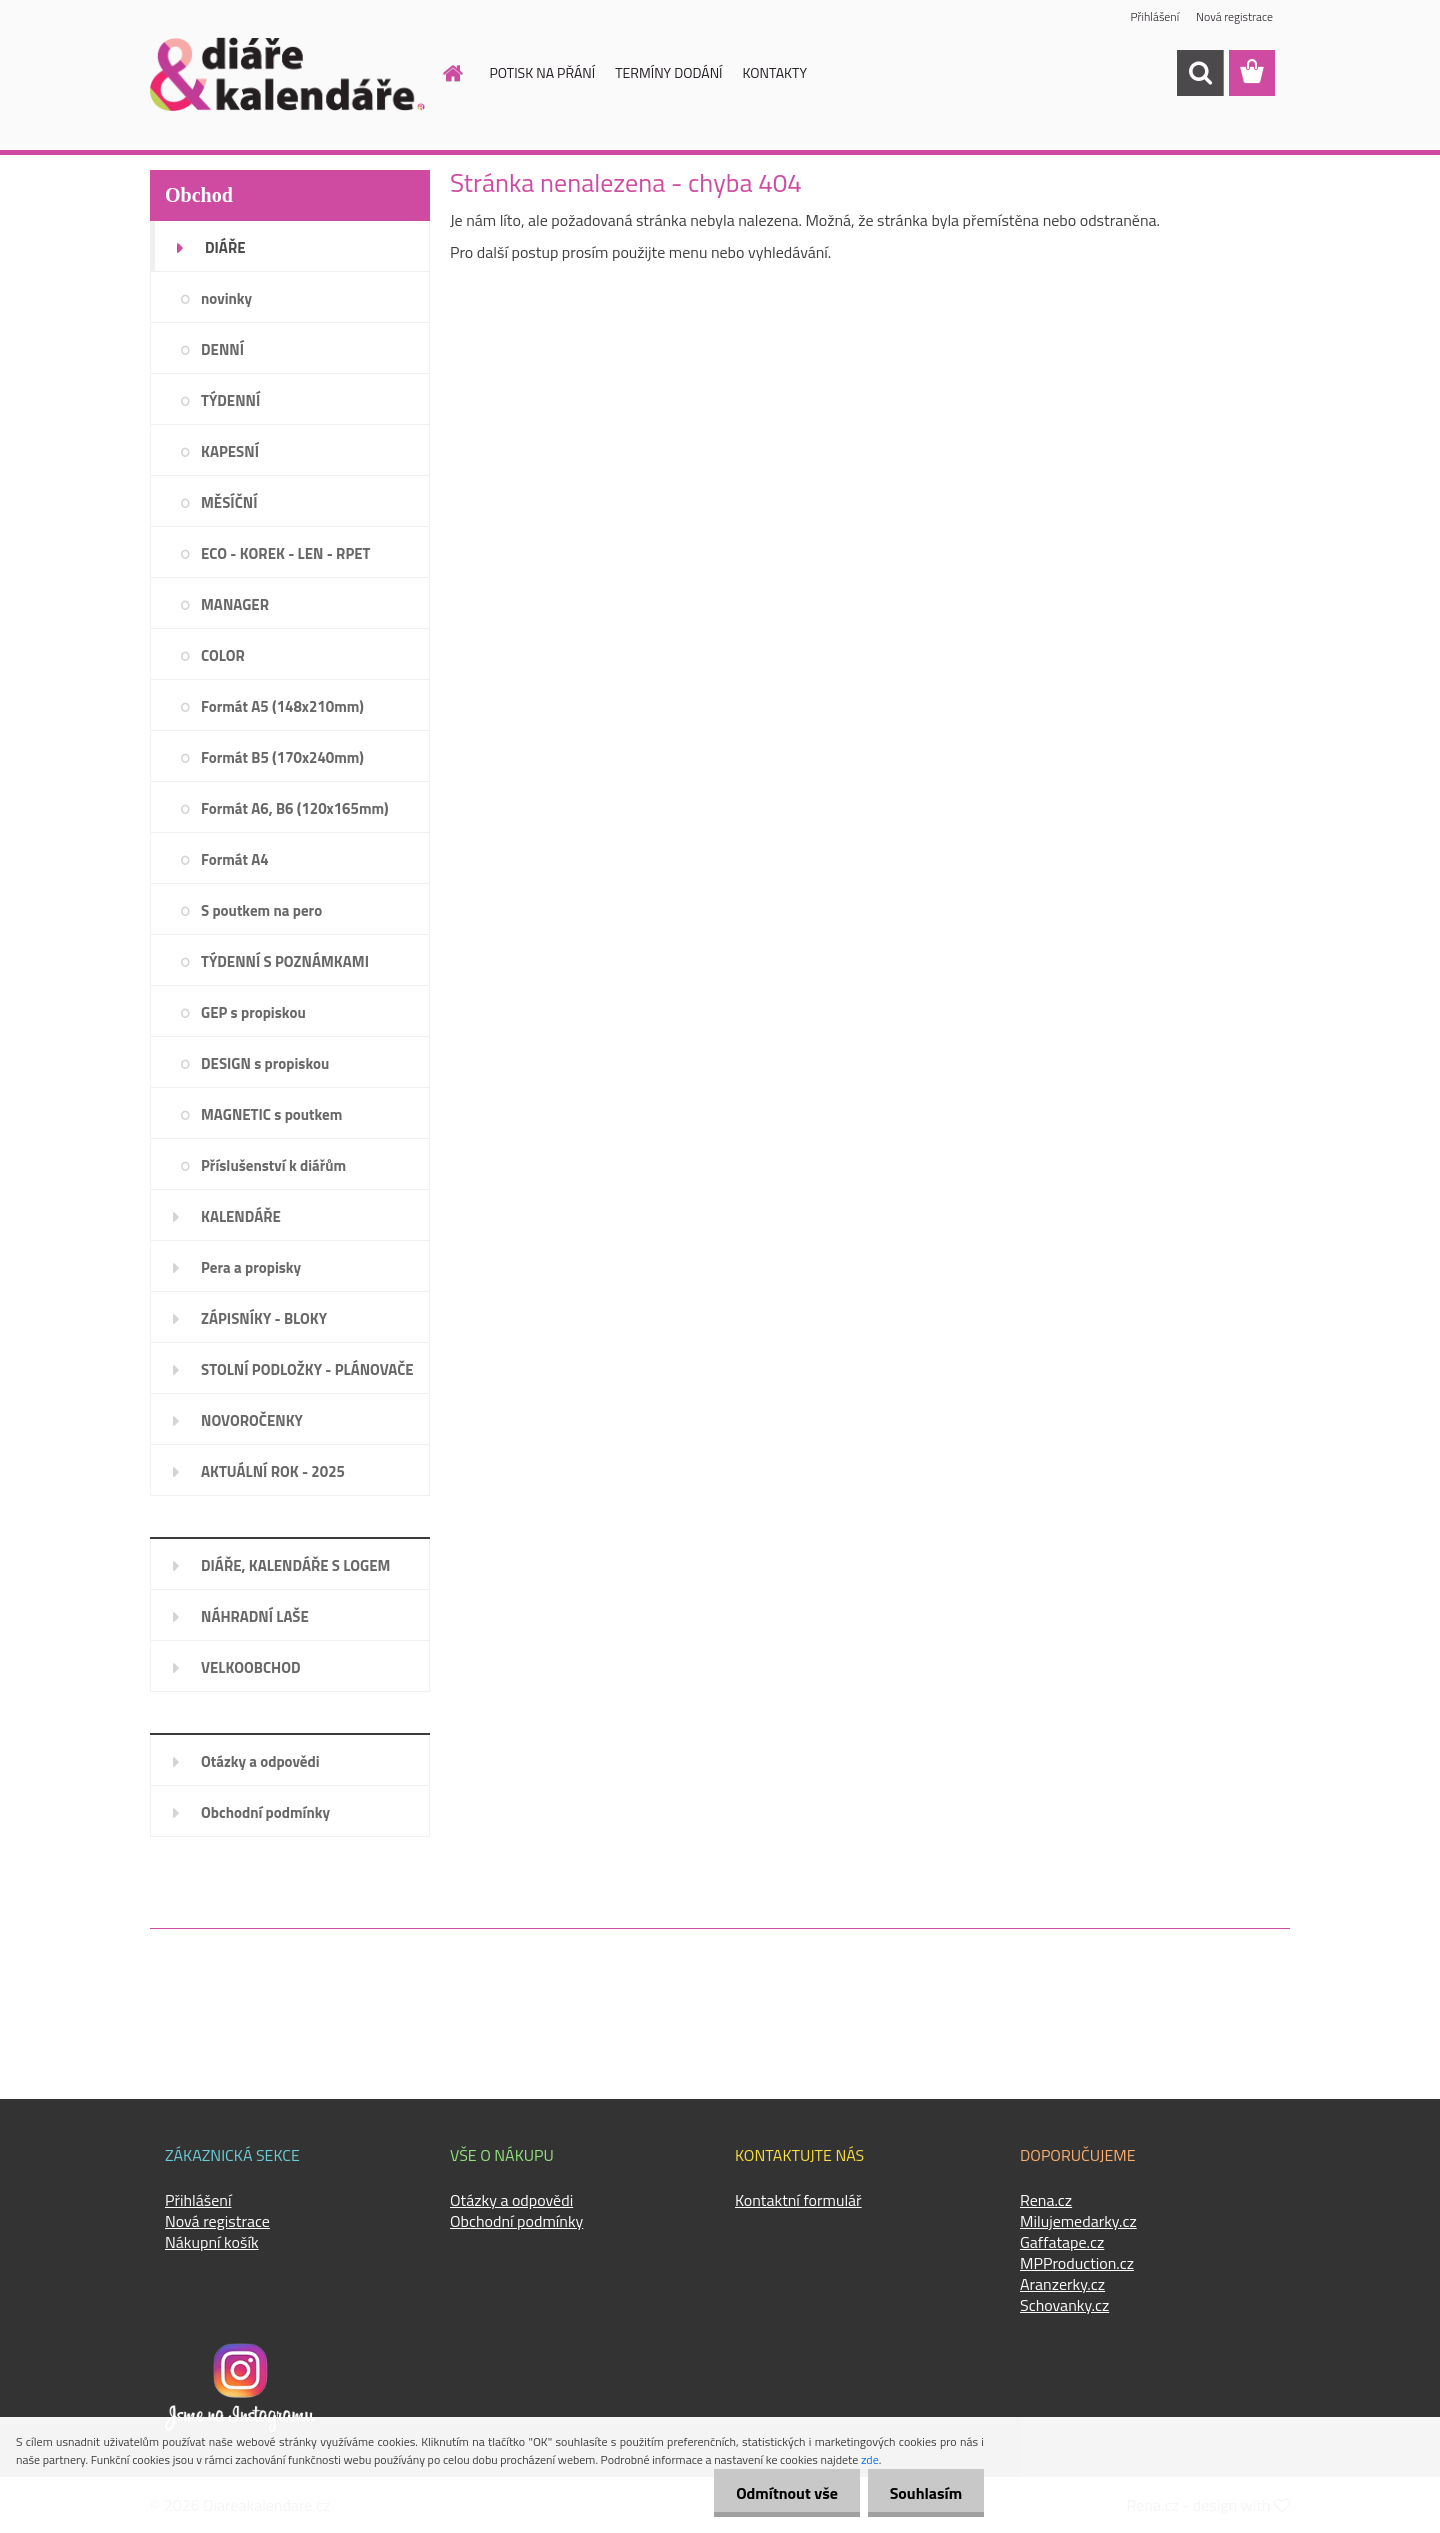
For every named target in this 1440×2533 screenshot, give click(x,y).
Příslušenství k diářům (273, 1165)
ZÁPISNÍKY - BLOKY (264, 1318)
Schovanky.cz (1064, 2305)
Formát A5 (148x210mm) (282, 706)
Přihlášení (1153, 17)
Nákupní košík (212, 2242)
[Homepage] (442, 73)
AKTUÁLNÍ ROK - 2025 (273, 1471)
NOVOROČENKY (252, 1420)
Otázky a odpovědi (260, 1761)
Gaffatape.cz (1062, 2242)
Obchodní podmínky (265, 1812)
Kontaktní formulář (798, 2200)
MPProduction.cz (1077, 2263)
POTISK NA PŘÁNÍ (543, 72)
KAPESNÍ (230, 451)
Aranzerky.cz (1062, 2284)
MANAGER (235, 604)
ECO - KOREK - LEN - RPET (285, 553)
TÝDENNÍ (230, 400)
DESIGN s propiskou (265, 1063)
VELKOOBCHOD (251, 1667)
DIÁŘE (225, 247)
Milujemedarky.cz (1078, 2221)
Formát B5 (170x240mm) (282, 757)
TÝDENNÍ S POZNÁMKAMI (285, 961)
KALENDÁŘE (241, 1216)
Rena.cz (1046, 2200)
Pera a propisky (251, 1267)
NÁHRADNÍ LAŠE (255, 1616)
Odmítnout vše (778, 2493)
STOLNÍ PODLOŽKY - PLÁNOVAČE (307, 1369)
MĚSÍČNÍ (229, 502)
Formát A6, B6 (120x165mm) (295, 808)
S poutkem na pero (261, 910)
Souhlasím (922, 2493)
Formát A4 (235, 859)
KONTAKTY (775, 72)
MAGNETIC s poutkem (271, 1114)
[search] (1200, 73)
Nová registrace (1234, 17)
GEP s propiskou (253, 1012)
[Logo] (287, 74)
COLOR (223, 655)
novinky (226, 298)
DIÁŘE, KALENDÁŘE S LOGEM (295, 1565)
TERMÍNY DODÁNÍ (668, 72)
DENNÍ (222, 349)
